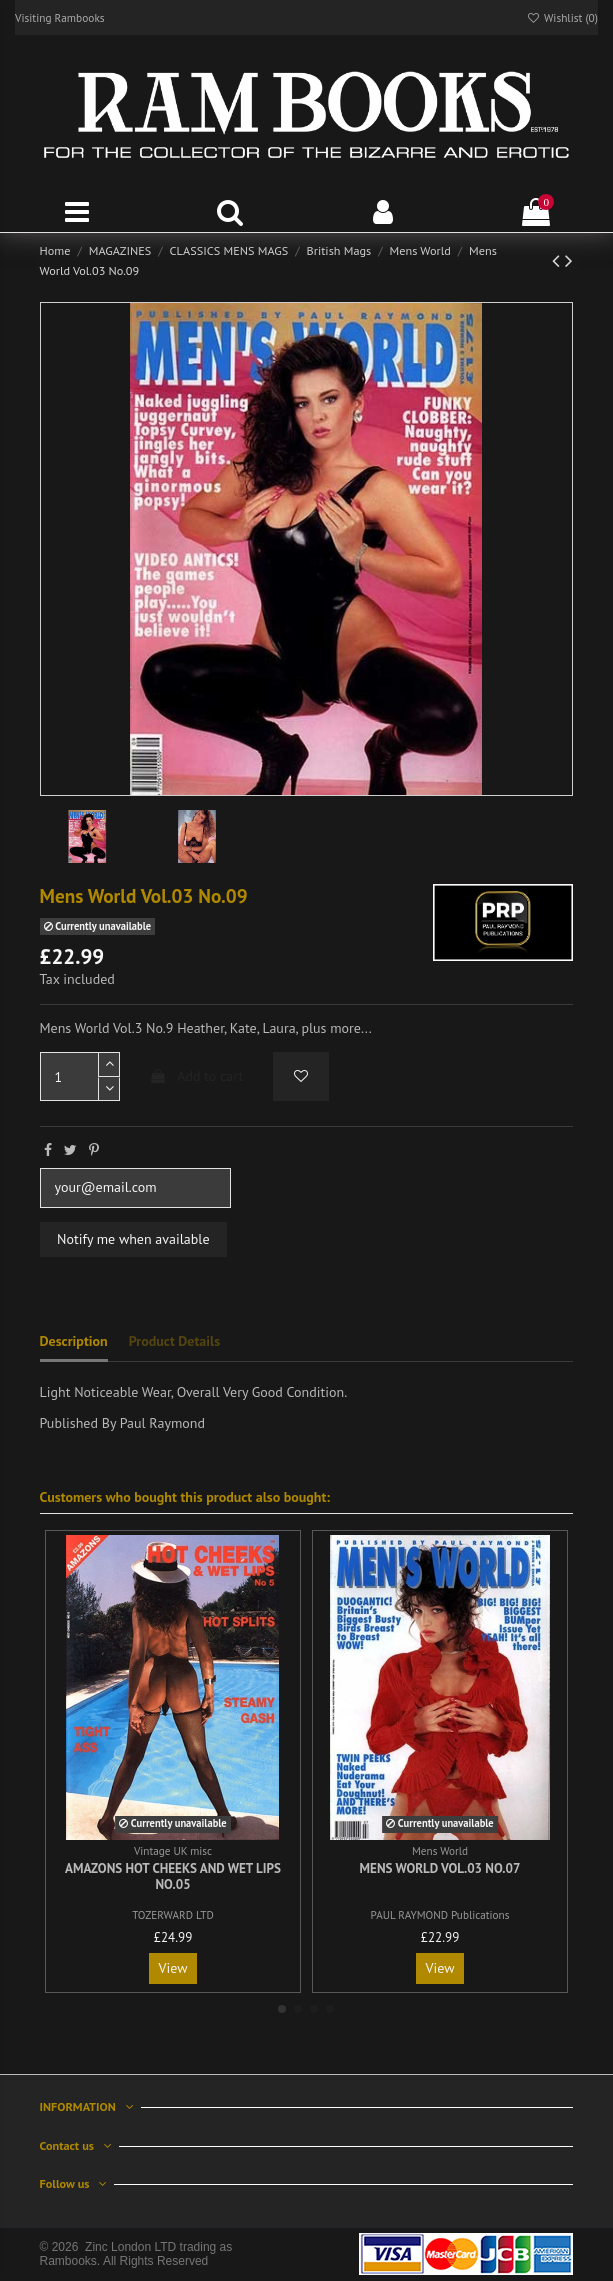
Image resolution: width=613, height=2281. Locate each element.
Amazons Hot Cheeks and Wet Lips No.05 (173, 1876)
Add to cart (196, 1076)
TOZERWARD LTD (173, 1915)
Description (74, 1341)
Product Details (174, 1341)
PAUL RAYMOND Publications (440, 1915)
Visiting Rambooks (60, 17)
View (173, 1968)
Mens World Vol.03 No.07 (440, 1868)
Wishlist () (562, 17)
